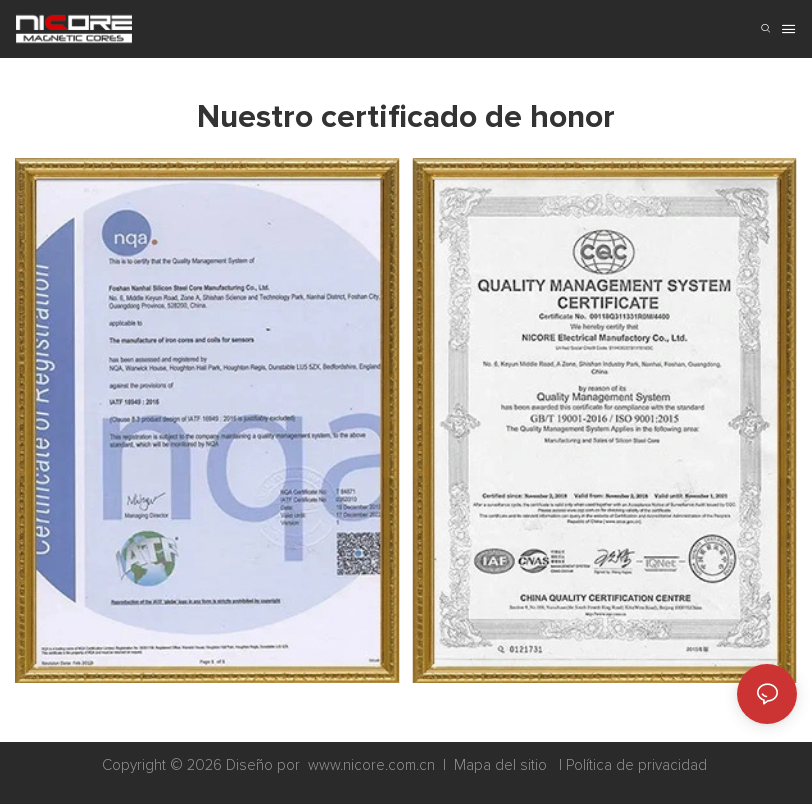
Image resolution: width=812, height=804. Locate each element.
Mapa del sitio (500, 765)
